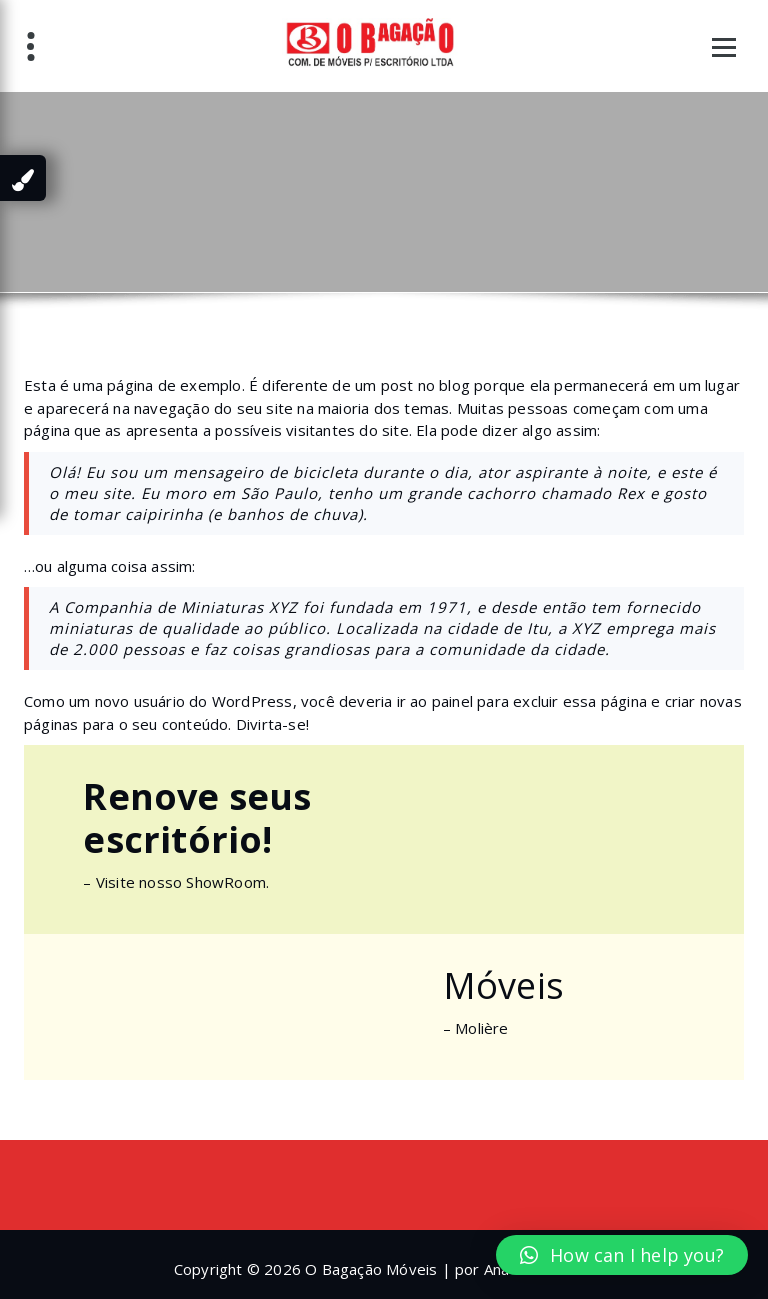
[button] (622, 1255)
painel (452, 701)
